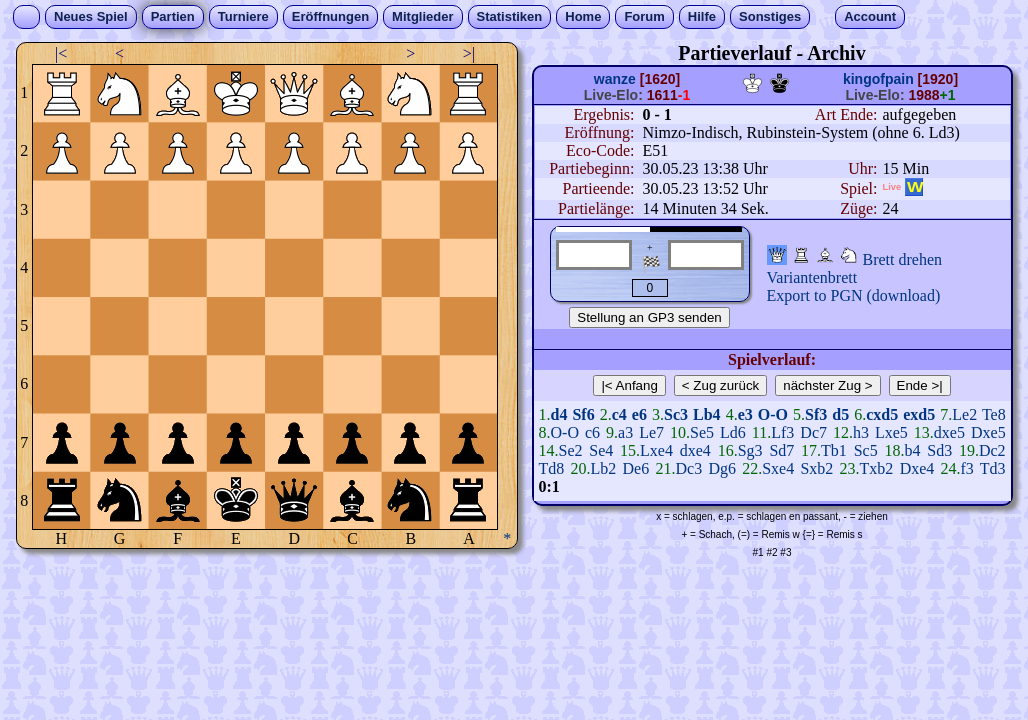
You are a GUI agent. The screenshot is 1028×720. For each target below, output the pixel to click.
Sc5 (866, 450)
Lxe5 (891, 432)
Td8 (552, 468)
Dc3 (688, 468)
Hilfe (702, 16)
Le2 (964, 414)
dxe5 (949, 432)
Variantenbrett (812, 277)
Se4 (601, 450)
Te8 (994, 414)
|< (61, 53)
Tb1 (834, 450)
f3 (967, 468)
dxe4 (695, 450)
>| (469, 53)
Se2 (571, 450)
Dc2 (992, 450)
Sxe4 (778, 468)
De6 (636, 468)
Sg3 (750, 450)
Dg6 (722, 468)
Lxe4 (656, 450)
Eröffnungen (330, 16)
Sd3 (939, 450)
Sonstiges (770, 16)
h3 (861, 432)
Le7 (651, 432)
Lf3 (782, 432)
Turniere (243, 16)
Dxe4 (917, 468)
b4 (912, 450)
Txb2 (877, 468)
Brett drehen (903, 259)
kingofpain (878, 79)
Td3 (993, 468)
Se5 (702, 432)
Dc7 (813, 432)
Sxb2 (816, 468)
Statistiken (510, 16)
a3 (625, 432)
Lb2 (604, 468)
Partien (173, 16)
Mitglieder (422, 16)
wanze (615, 79)
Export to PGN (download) (854, 295)
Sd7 (781, 450)
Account (870, 16)
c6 (592, 432)
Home (583, 16)
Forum (644, 16)
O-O (565, 432)
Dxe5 (988, 432)
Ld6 (733, 432)
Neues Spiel (91, 16)
